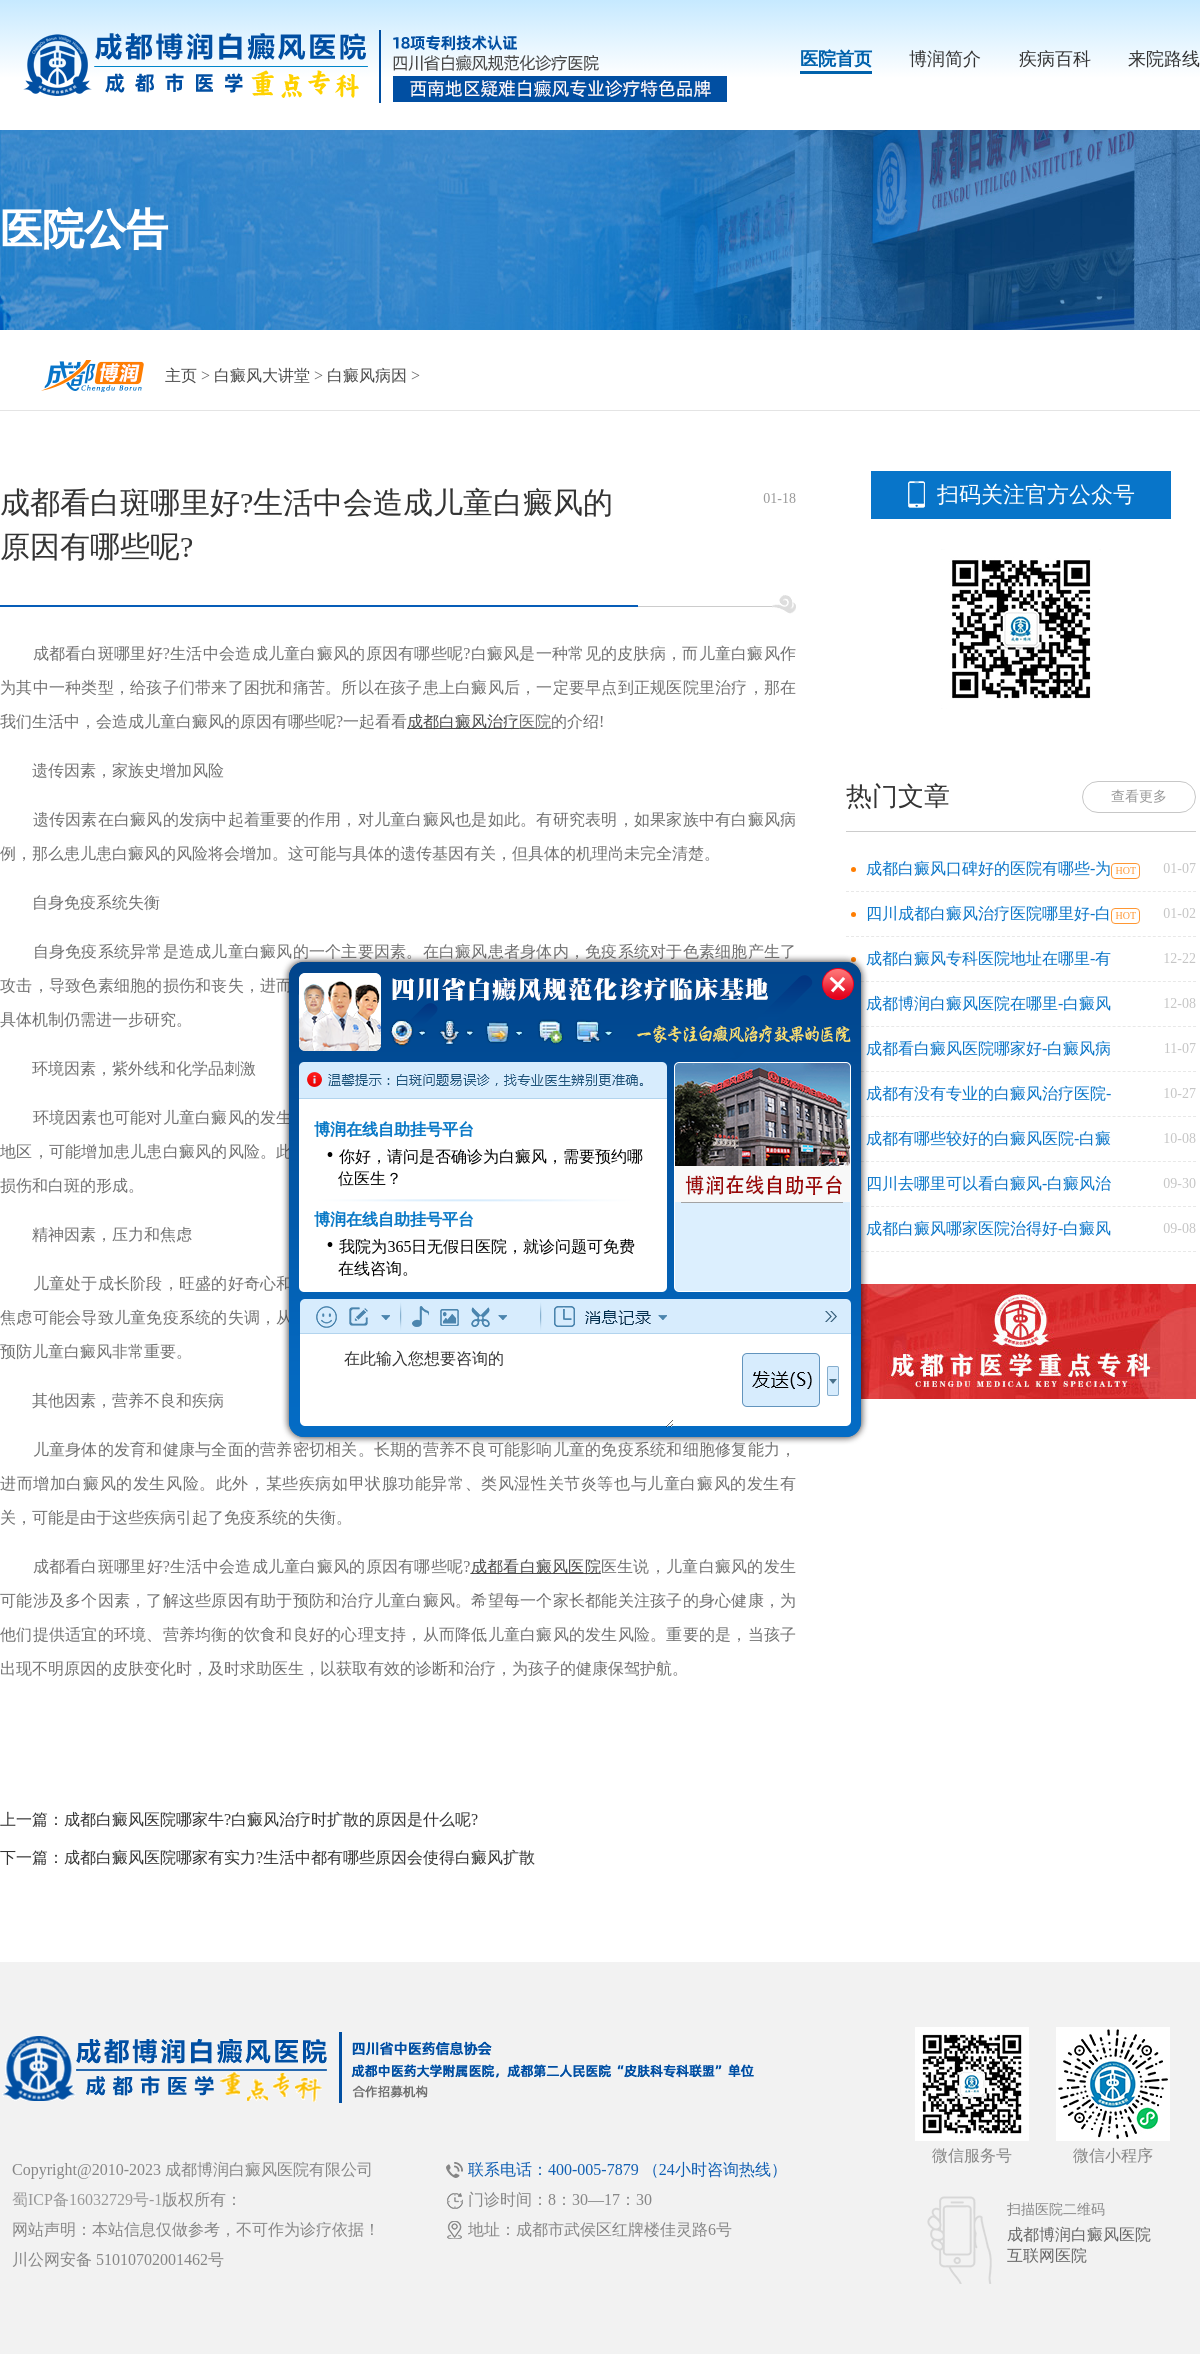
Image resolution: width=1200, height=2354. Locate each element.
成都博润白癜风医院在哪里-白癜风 (988, 1003)
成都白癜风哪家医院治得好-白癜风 (988, 1228)
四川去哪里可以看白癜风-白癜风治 (988, 1183)
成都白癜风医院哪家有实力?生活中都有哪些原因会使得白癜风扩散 (299, 1857)
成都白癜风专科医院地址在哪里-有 (988, 958)
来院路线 (1164, 59)
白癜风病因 (367, 375)
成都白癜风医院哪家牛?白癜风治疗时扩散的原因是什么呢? (271, 1819)
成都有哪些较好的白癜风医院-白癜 (988, 1138)
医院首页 (836, 59)
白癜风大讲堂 (262, 375)
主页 (181, 375)
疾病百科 (1055, 59)
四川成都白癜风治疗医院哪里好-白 (988, 913)
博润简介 (945, 59)
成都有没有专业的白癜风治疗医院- (988, 1093)
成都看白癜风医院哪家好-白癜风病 (988, 1048)
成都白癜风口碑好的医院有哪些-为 (988, 868)
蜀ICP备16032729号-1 (87, 2199)
